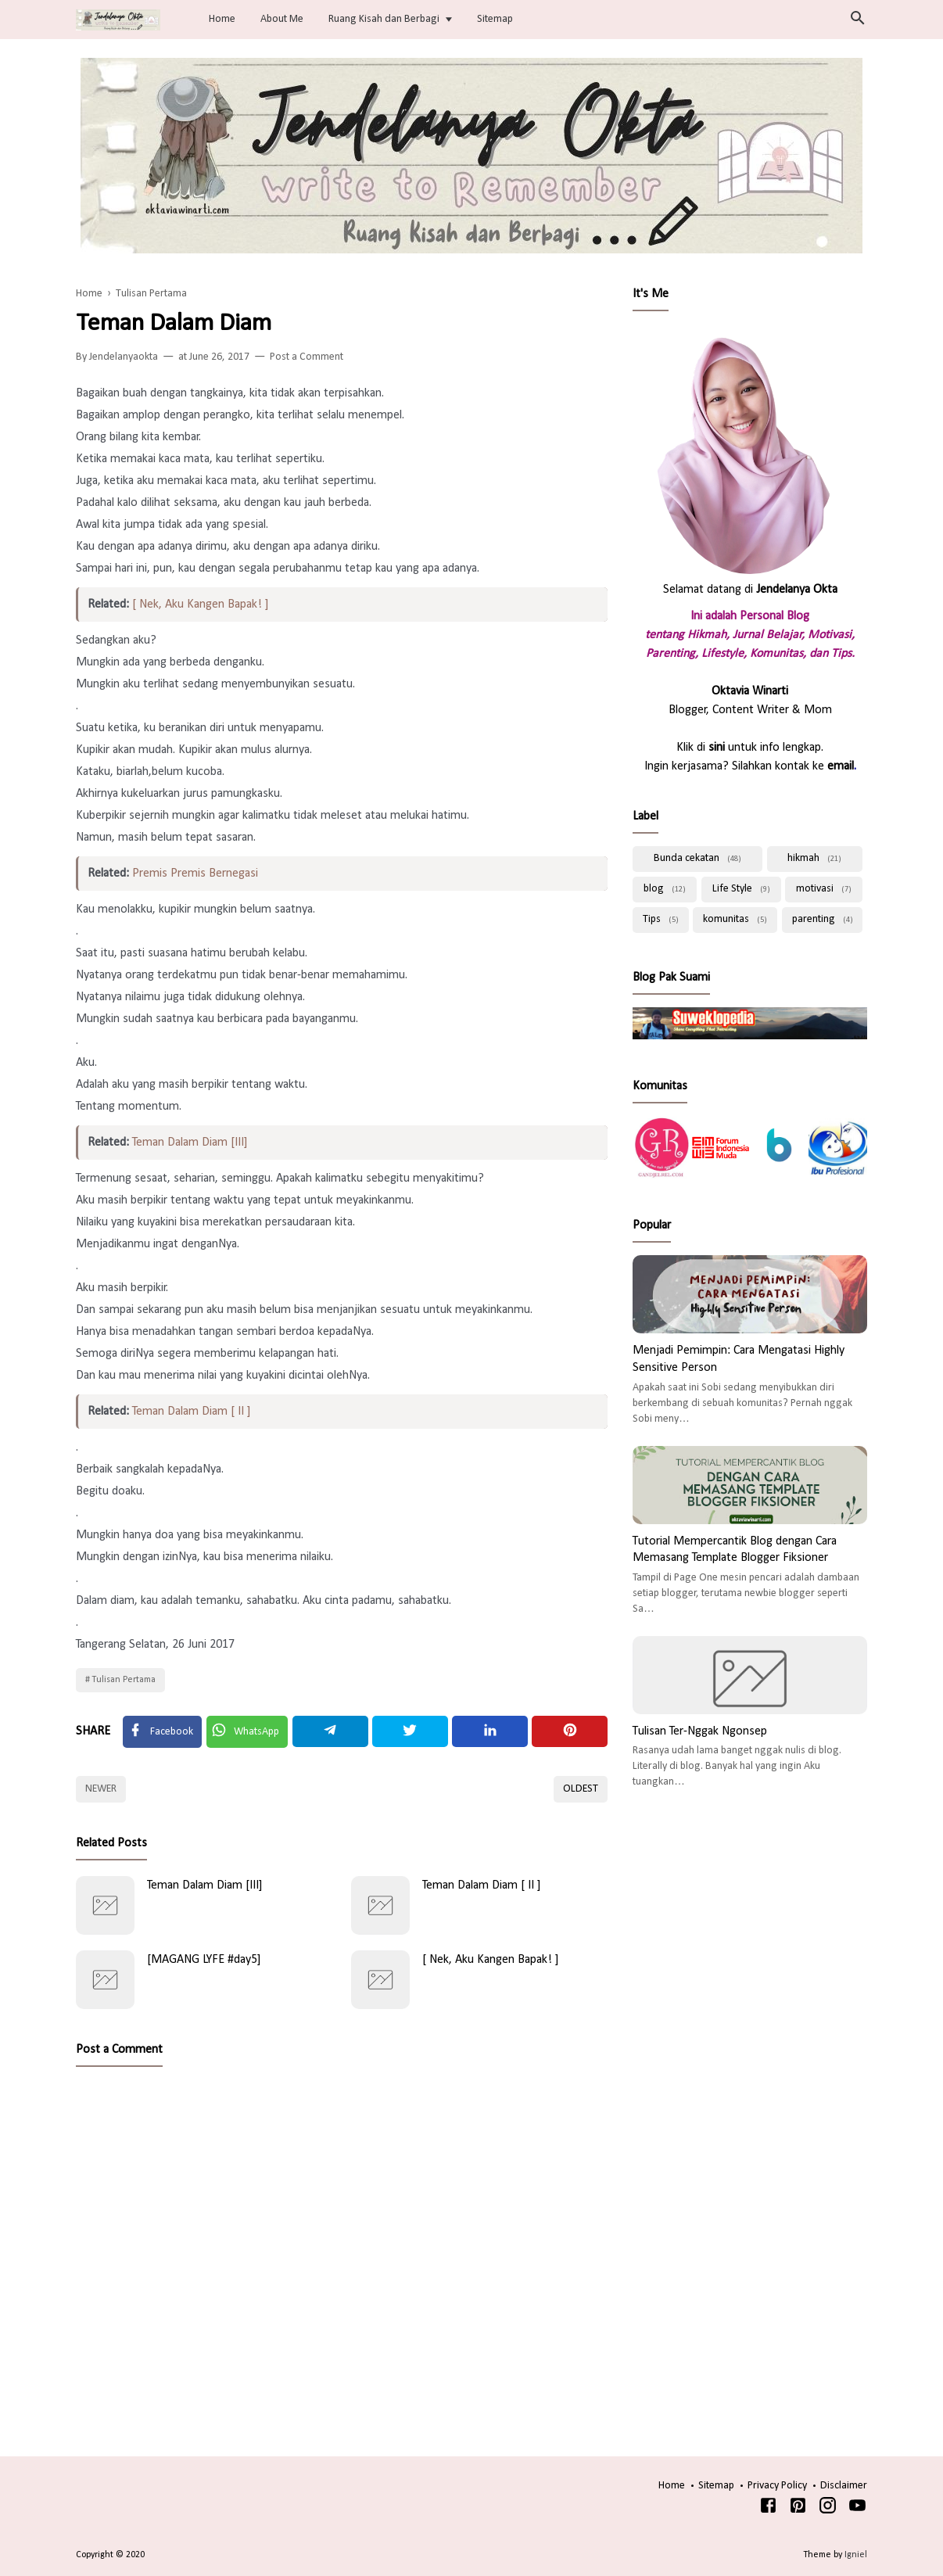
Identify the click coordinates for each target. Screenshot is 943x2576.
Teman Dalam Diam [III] (190, 1142)
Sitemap (495, 19)
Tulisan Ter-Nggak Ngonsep (700, 1731)
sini (716, 747)
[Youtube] (857, 2508)
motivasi (824, 889)
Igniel (855, 2555)
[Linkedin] (490, 1731)
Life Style (741, 889)
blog (665, 889)
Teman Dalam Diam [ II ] (191, 1411)
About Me (281, 19)
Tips (661, 919)
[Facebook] (162, 1732)
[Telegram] (330, 1731)
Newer (101, 1789)
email (840, 766)
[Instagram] (827, 2508)
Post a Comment (306, 357)
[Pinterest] (570, 1731)
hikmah (814, 858)
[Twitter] (247, 1732)
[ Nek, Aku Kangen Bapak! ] (200, 604)
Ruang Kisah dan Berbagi (383, 19)
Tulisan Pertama (123, 1679)
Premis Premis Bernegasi (195, 873)
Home (222, 19)
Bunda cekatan (697, 858)
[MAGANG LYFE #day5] (204, 1960)
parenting (822, 919)
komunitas (735, 919)
